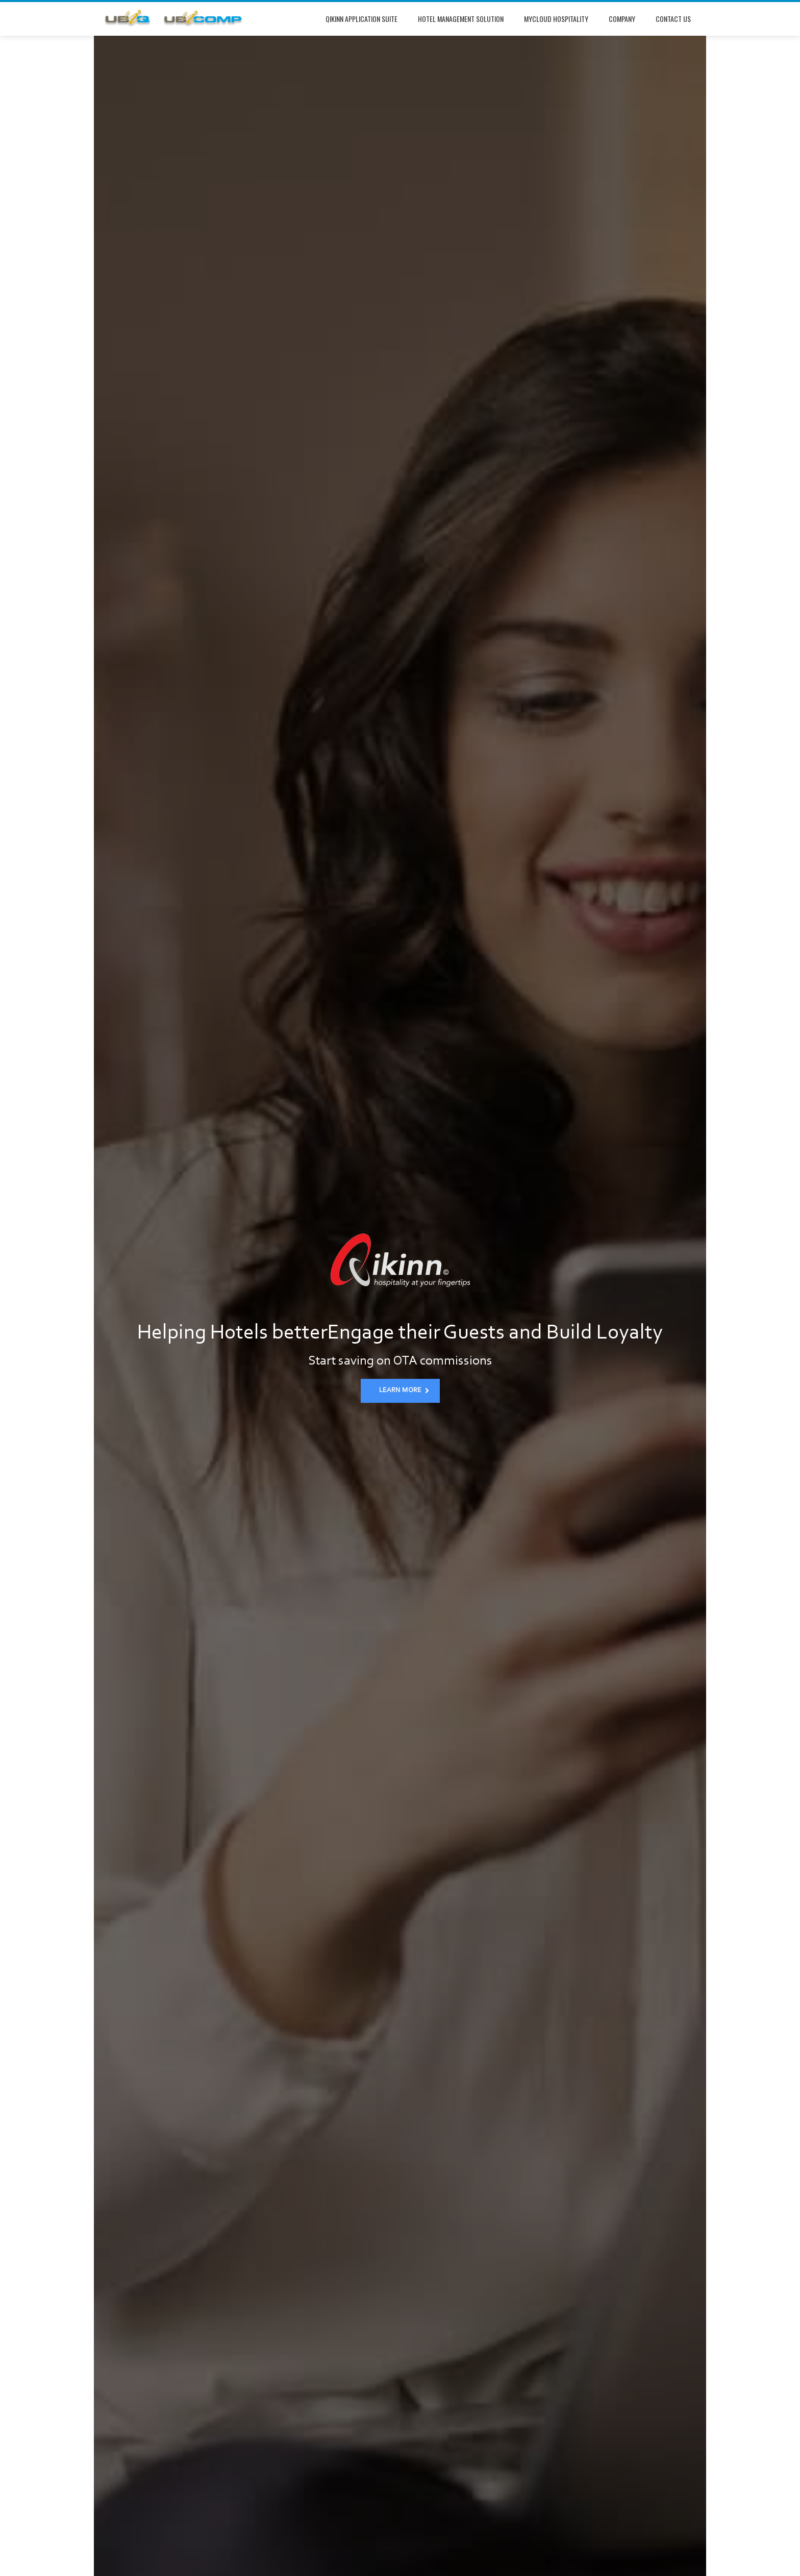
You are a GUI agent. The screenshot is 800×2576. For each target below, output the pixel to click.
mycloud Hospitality (556, 18)
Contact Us (673, 18)
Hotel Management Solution (461, 18)
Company (622, 18)
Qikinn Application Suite (361, 18)
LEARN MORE (404, 1391)
